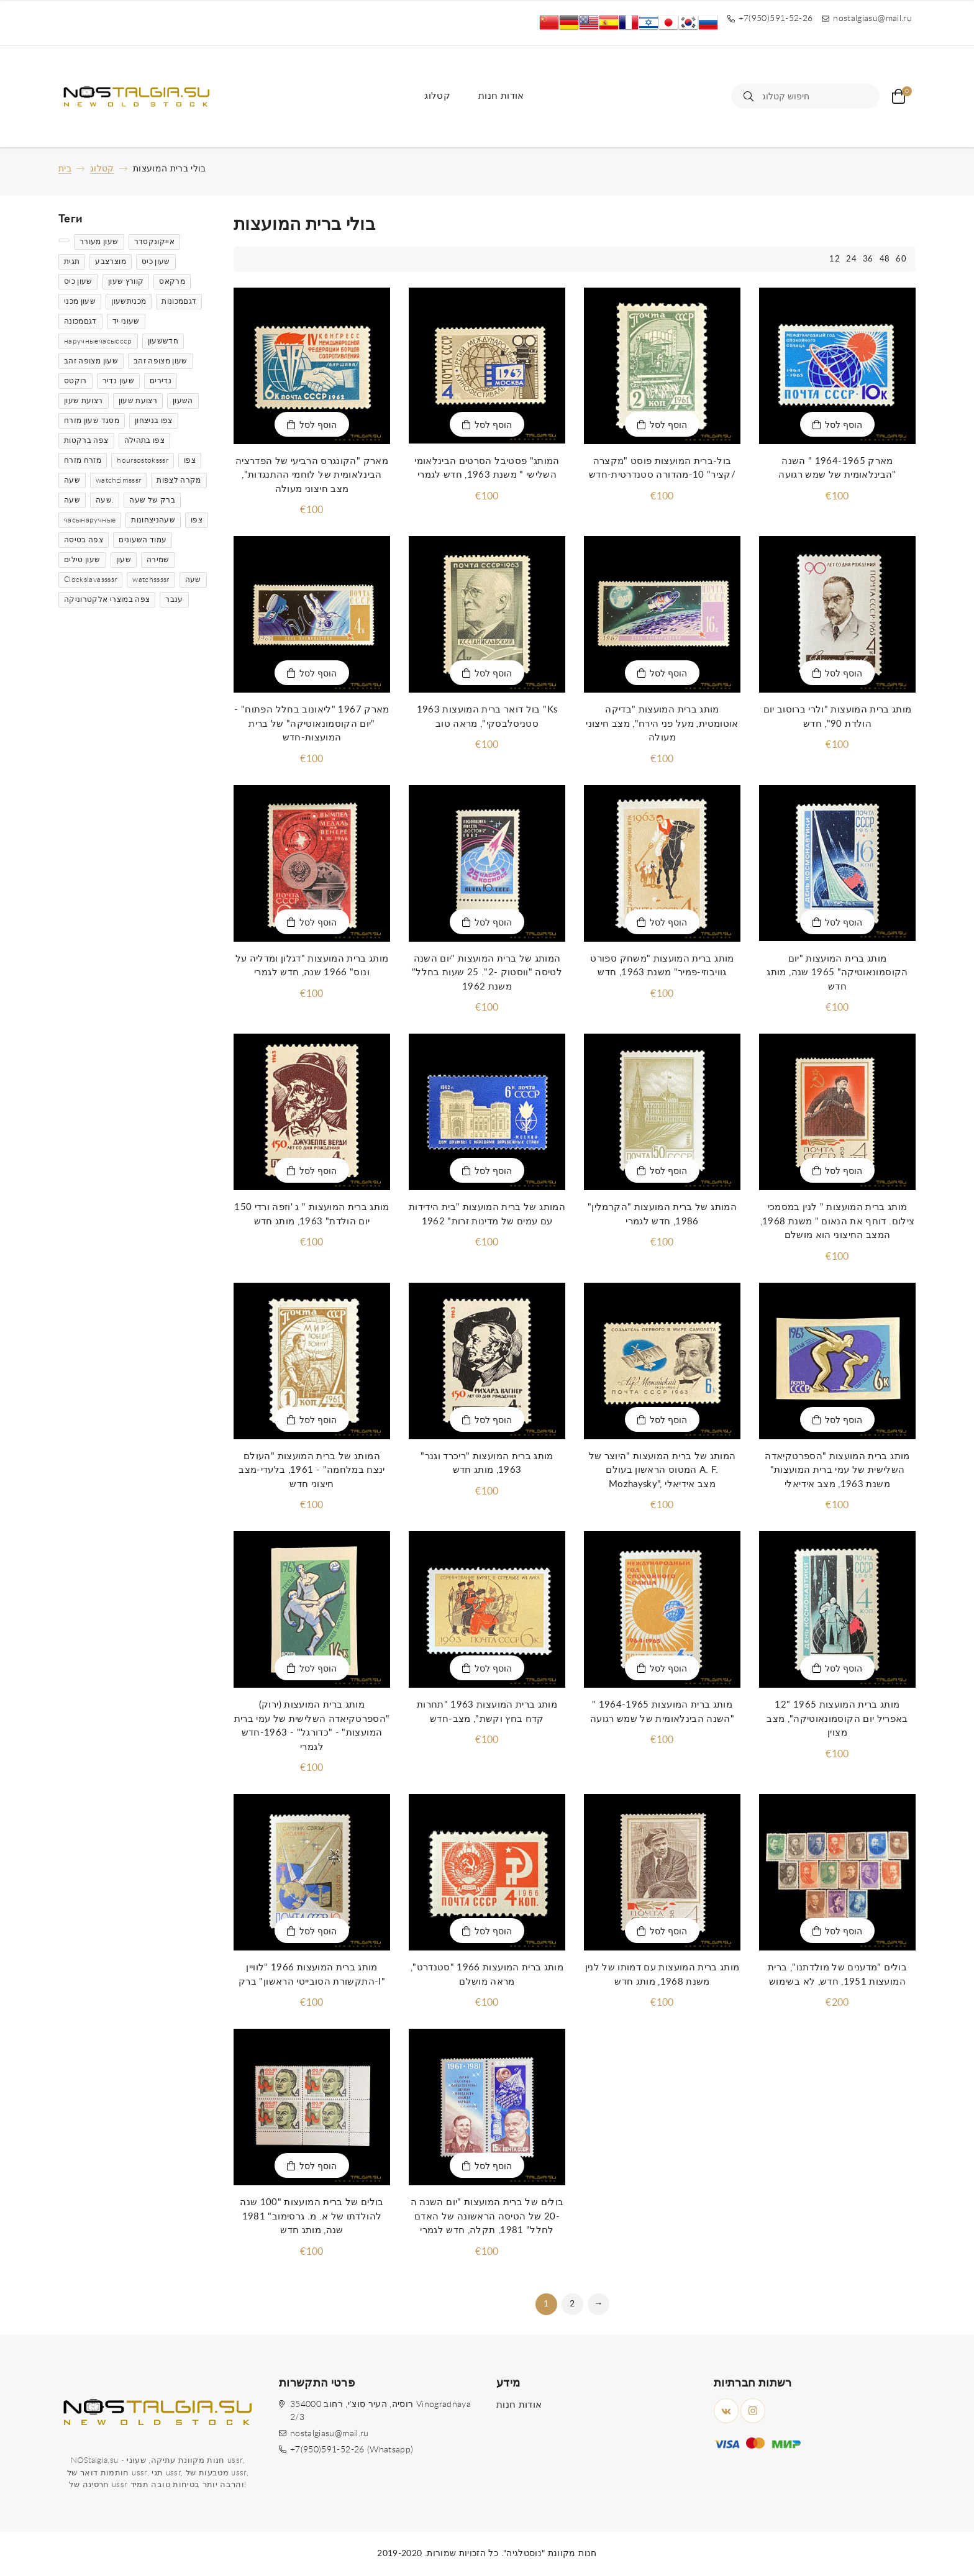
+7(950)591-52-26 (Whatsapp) (351, 2450)
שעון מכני (80, 301)
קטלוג (437, 96)
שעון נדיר (118, 381)
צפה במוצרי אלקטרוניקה (107, 599)
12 (834, 259)
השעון (183, 400)
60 (901, 259)
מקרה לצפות (179, 480)
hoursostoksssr (142, 460)
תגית (72, 261)
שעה (72, 480)
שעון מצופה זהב (91, 361)
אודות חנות (501, 96)
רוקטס (75, 381)
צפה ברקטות (86, 440)
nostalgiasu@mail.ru (329, 2433)
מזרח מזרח (82, 460)
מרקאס (172, 281)
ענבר (174, 599)
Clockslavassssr (90, 579)
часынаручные (90, 520)
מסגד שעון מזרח (91, 420)
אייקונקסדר (154, 241)
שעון (123, 559)
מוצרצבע (110, 261)
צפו (190, 460)
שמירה (158, 559)
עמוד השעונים (142, 540)
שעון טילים (82, 559)
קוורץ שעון (126, 281)
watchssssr (151, 579)
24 (851, 259)
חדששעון (163, 341)
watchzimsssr (118, 480)
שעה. (105, 500)
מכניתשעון (128, 301)
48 (885, 259)
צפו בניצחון (154, 420)
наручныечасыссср (98, 341)
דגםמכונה (80, 321)
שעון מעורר (99, 241)
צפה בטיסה (83, 540)
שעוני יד (126, 321)
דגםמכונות (179, 301)
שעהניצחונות (153, 520)
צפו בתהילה (144, 440)
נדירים (160, 381)
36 (868, 259)
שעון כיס (156, 261)
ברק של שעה (152, 500)
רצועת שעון (83, 400)
